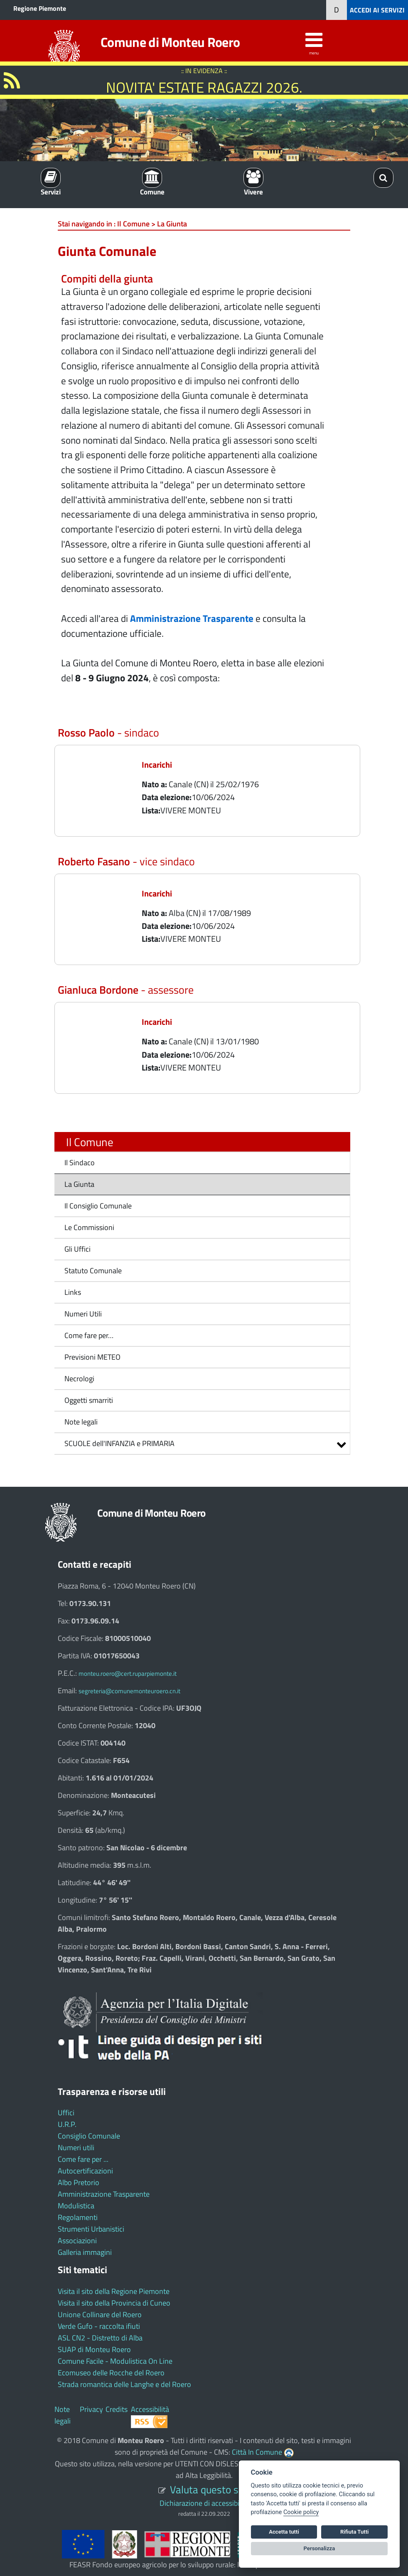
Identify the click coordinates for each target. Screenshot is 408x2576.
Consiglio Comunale (89, 2135)
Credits (117, 2409)
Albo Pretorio (78, 2182)
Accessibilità (150, 2409)
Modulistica (76, 2205)
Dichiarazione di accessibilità (204, 2503)
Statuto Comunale (93, 1270)
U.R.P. (67, 2124)
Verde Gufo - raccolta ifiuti (99, 2326)
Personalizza (319, 2548)
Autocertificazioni (85, 2170)
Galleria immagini (85, 2252)
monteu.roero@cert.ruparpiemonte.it (128, 1673)
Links (72, 1292)
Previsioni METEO (92, 1357)
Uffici (66, 2112)
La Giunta (79, 1184)
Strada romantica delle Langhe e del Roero (124, 2384)
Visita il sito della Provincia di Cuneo (114, 2302)
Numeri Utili (83, 1313)
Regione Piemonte (39, 8)
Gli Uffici (77, 1249)
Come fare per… (88, 1335)
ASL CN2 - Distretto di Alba (100, 2337)
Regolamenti (78, 2217)
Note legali (81, 1421)
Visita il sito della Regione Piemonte (114, 2291)
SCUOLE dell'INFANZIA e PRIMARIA (119, 1443)
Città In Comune (257, 2452)
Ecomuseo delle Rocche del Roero (111, 2372)
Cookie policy (301, 2512)
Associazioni (77, 2240)
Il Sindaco (79, 1162)
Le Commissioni (89, 1227)
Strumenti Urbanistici (91, 2229)
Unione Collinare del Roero (100, 2314)
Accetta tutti (284, 2532)
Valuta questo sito (210, 2489)
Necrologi (79, 1378)
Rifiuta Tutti (354, 2532)
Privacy (91, 2409)
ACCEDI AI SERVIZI (377, 10)
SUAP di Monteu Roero (94, 2349)
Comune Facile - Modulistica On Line (115, 2361)
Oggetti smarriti (88, 1400)
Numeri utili (76, 2147)
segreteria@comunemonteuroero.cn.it (129, 1691)
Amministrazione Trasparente (104, 2194)
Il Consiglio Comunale (98, 1205)
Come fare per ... (83, 2159)
